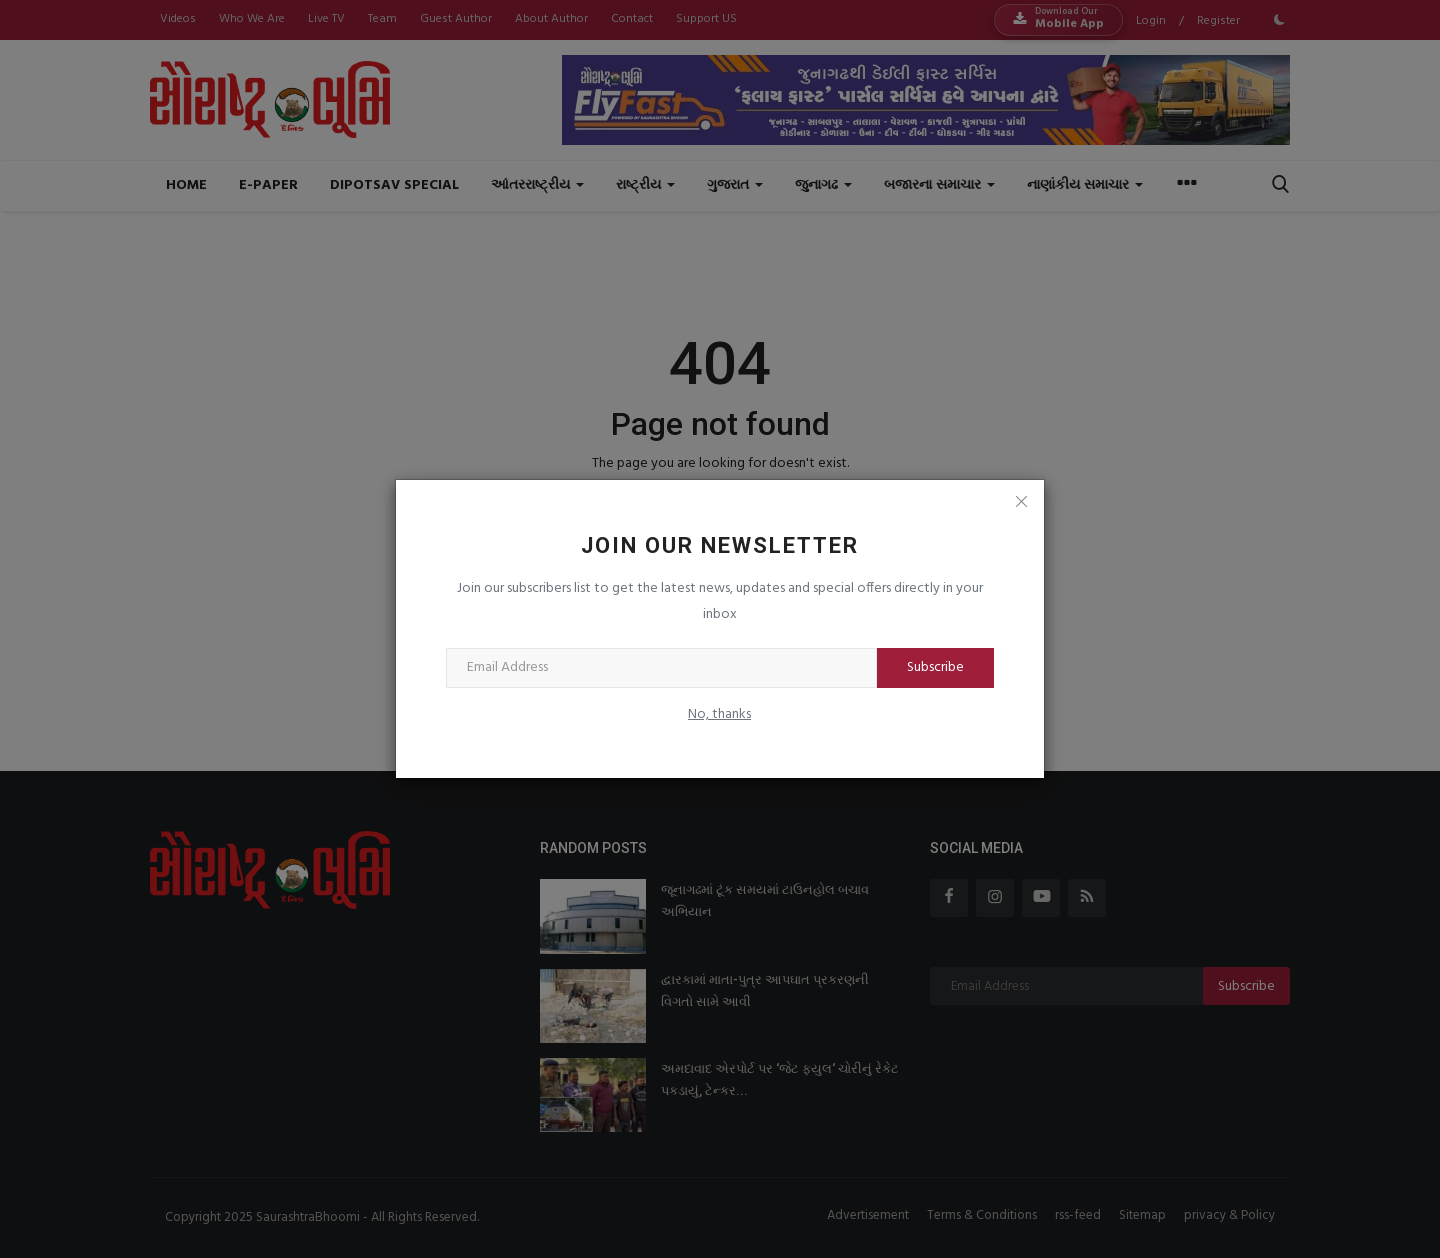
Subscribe (935, 667)
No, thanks (719, 714)
